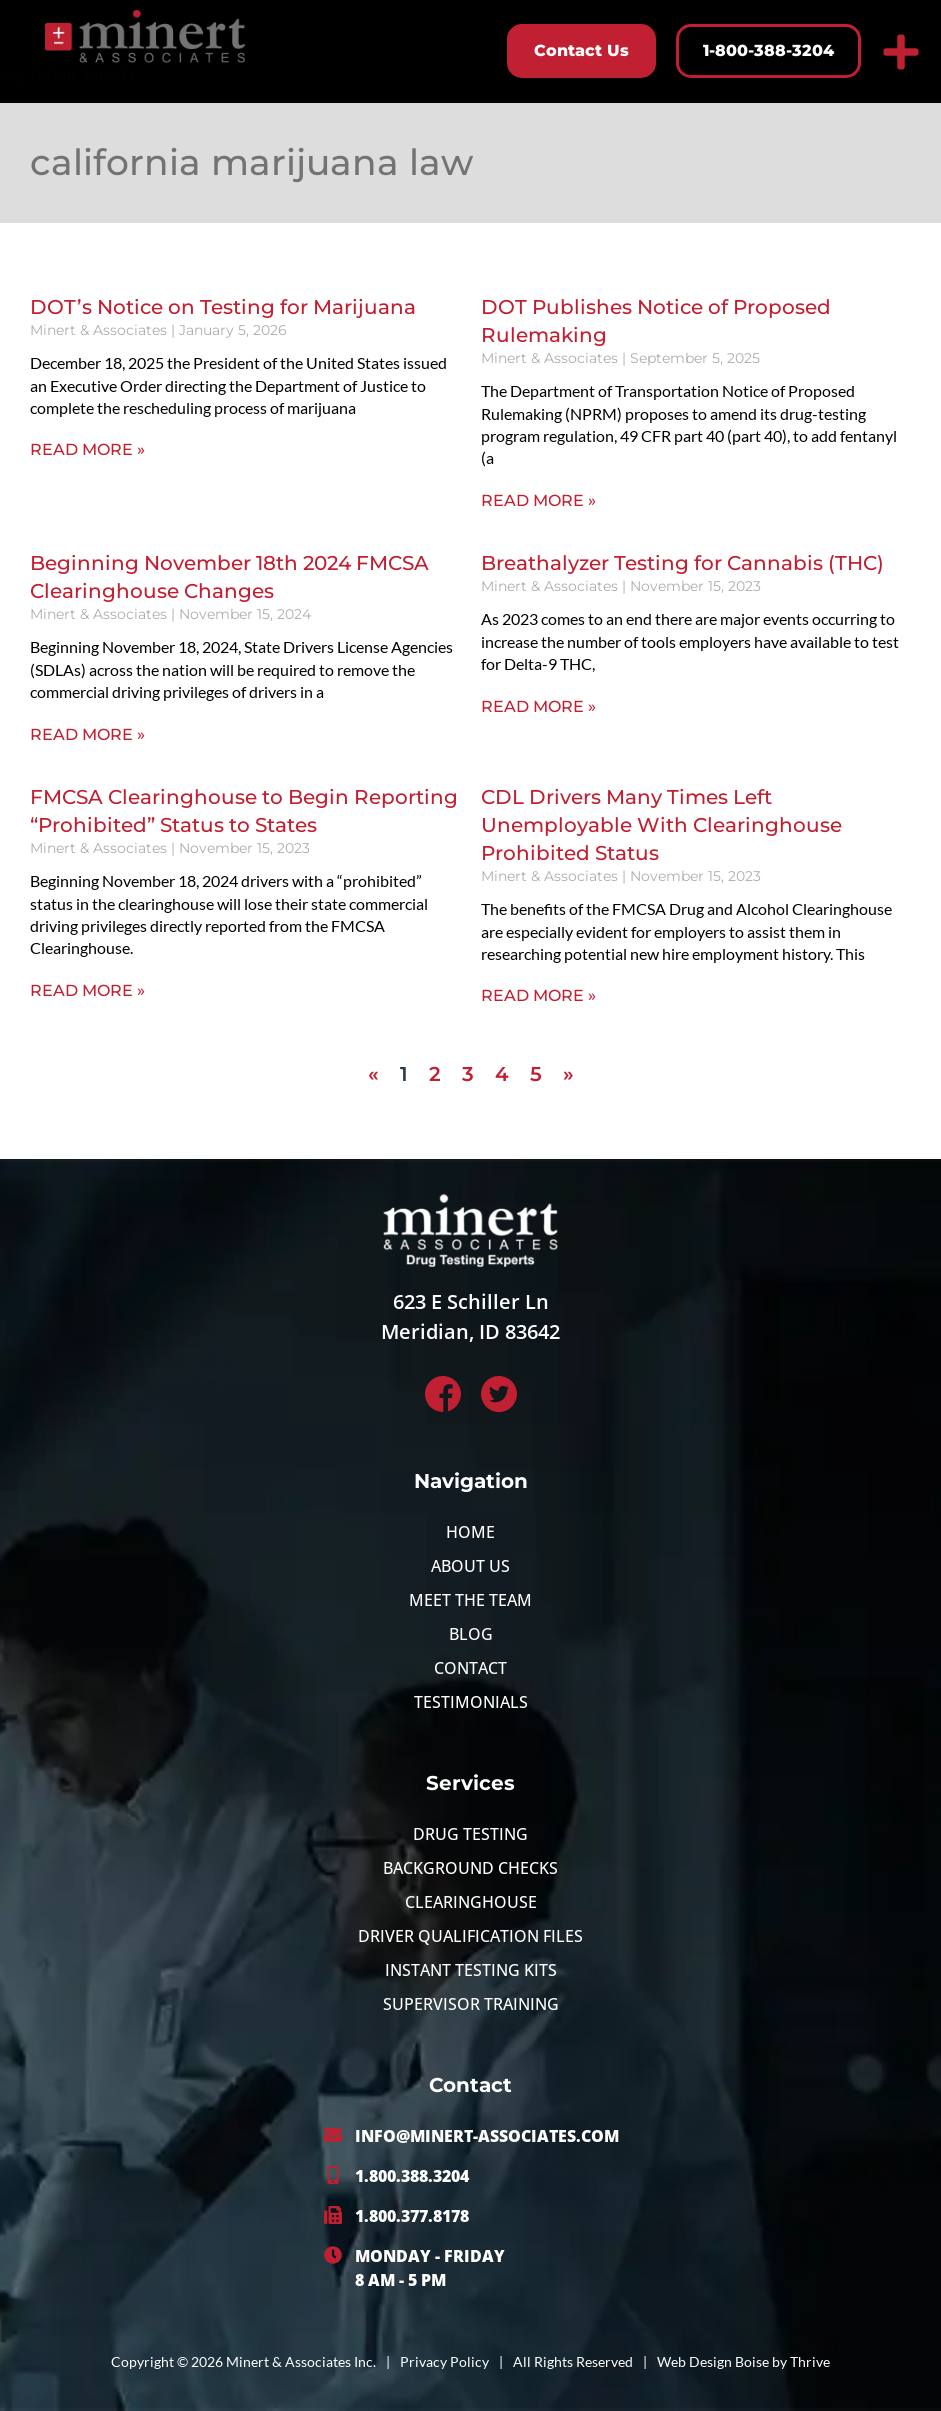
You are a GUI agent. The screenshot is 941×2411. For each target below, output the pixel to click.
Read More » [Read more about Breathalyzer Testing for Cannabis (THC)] (538, 706)
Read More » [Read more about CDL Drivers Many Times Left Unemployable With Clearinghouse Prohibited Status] (538, 995)
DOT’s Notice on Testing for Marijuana (223, 307)
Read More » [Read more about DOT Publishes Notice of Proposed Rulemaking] (538, 500)
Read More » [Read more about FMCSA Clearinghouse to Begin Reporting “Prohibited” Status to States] (87, 990)
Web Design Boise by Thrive (743, 2361)
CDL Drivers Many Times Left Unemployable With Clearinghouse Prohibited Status (661, 825)
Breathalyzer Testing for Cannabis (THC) (682, 563)
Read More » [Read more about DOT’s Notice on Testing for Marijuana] (87, 449)
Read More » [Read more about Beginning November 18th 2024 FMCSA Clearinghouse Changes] (87, 734)
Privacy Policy (444, 2361)
